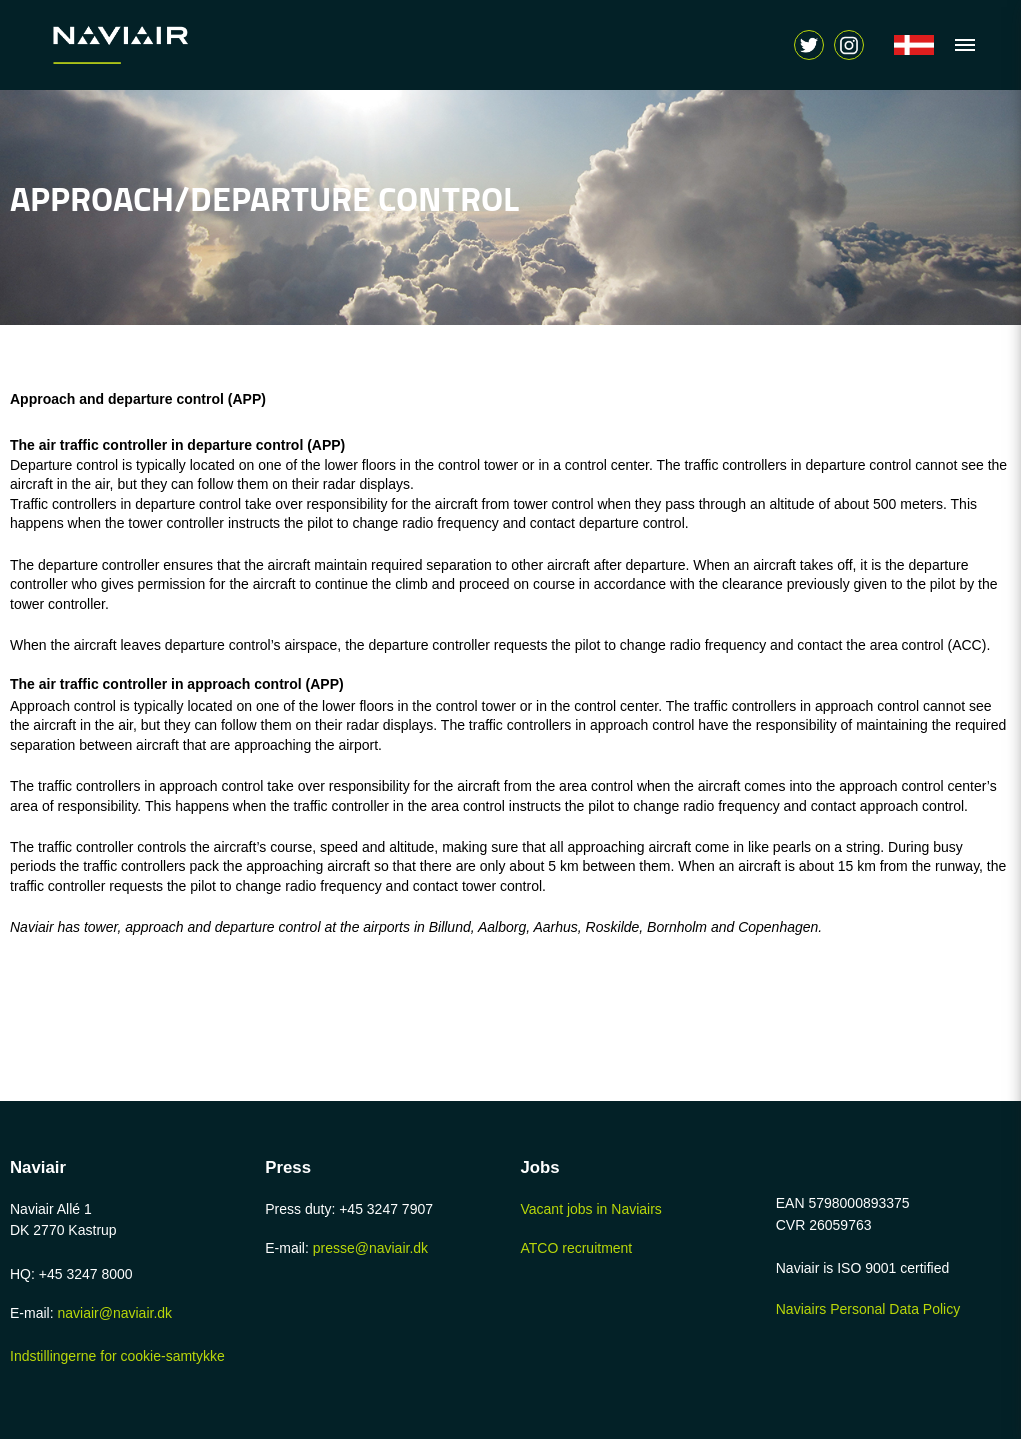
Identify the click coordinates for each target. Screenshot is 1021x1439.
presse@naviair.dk (370, 1248)
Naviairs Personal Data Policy (868, 1309)
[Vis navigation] (960, 45)
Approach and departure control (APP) (138, 399)
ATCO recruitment (577, 1248)
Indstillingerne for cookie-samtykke (117, 1356)
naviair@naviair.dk (114, 1313)
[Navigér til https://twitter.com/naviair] (809, 45)
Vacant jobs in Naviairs (591, 1209)
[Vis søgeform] (849, 45)
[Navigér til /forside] (914, 45)
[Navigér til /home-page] (165, 45)
